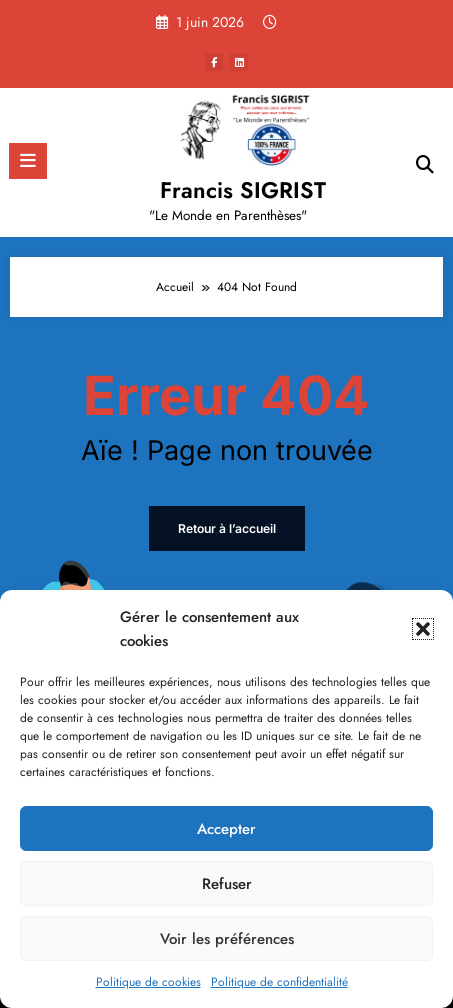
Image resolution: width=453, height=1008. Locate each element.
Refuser (227, 884)
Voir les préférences (227, 939)
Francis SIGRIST (243, 190)
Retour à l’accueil (227, 528)
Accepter (226, 829)
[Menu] (28, 161)
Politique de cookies (148, 982)
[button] (423, 629)
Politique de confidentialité (279, 982)
